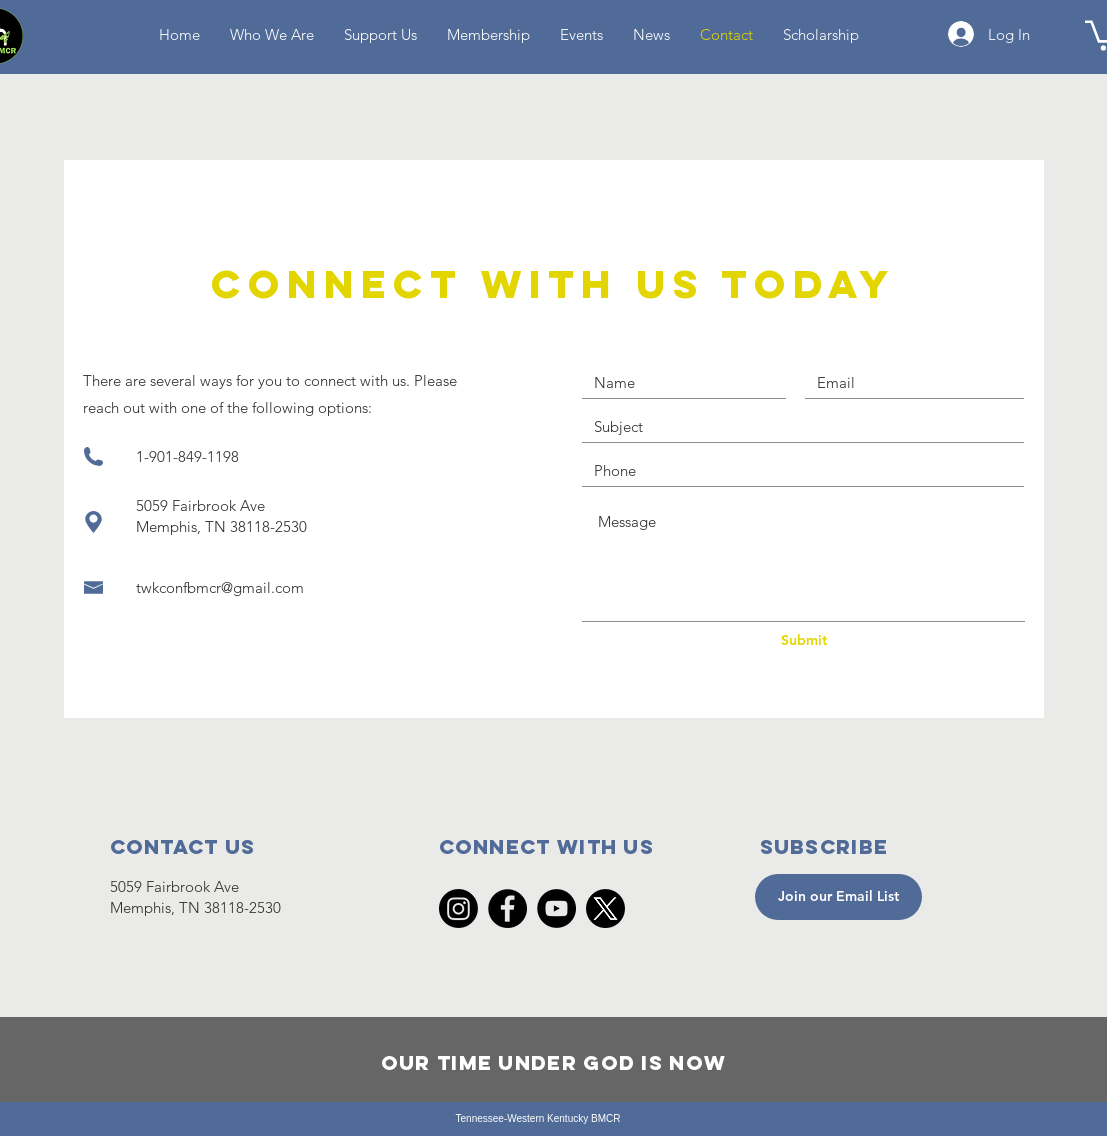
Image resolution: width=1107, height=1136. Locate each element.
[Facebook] (507, 908)
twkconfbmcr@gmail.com (220, 587)
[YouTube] (556, 908)
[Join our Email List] (838, 897)
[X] (605, 908)
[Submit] (804, 641)
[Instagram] (458, 908)
